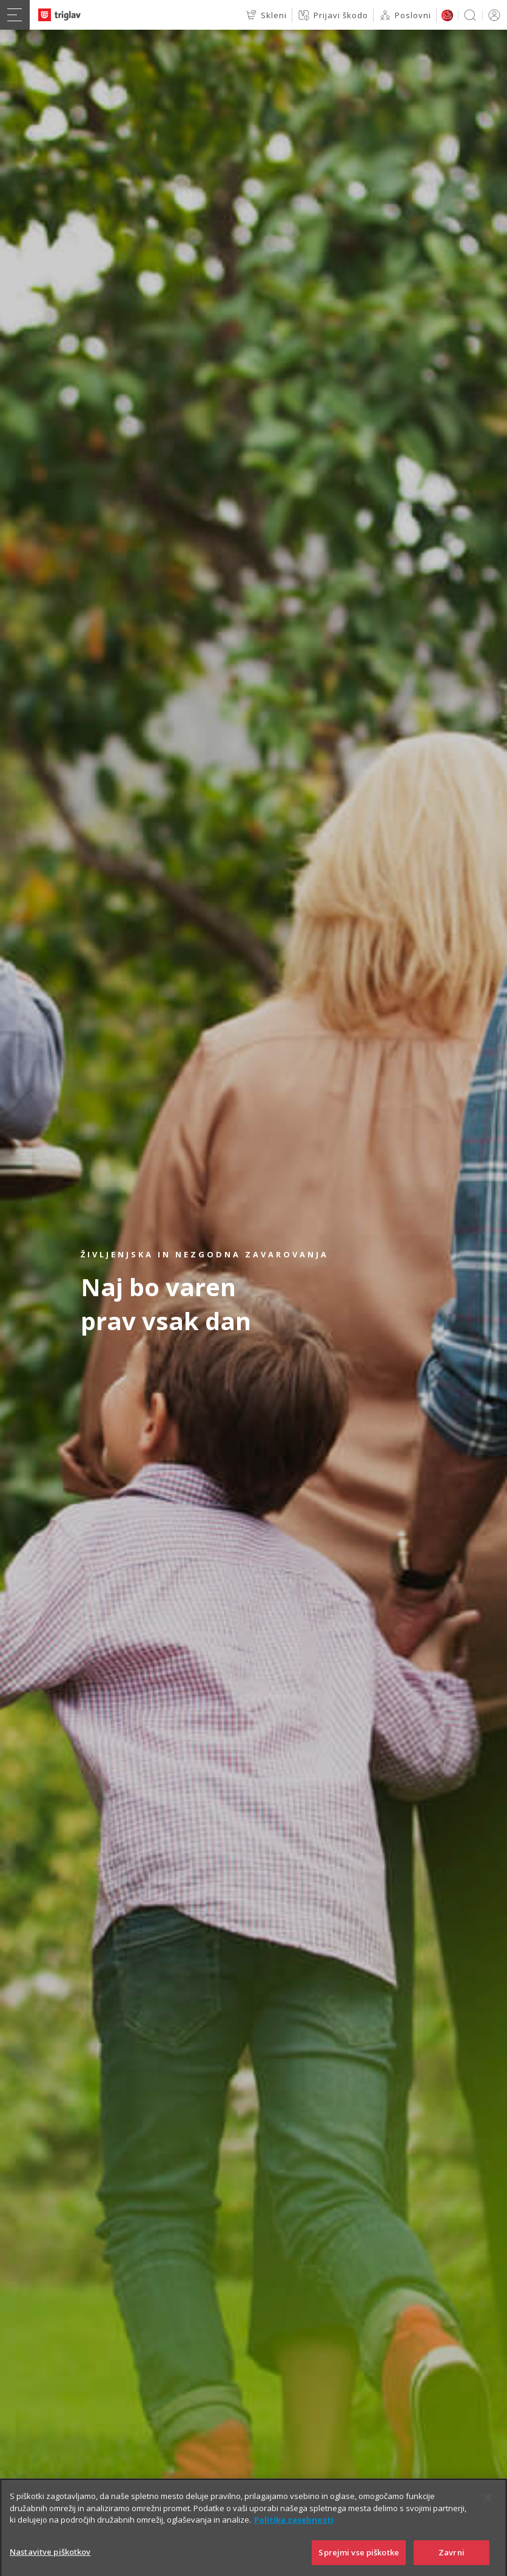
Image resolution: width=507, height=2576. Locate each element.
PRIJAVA (492, 14)
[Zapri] (487, 2518)
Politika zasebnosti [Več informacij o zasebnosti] (294, 2540)
